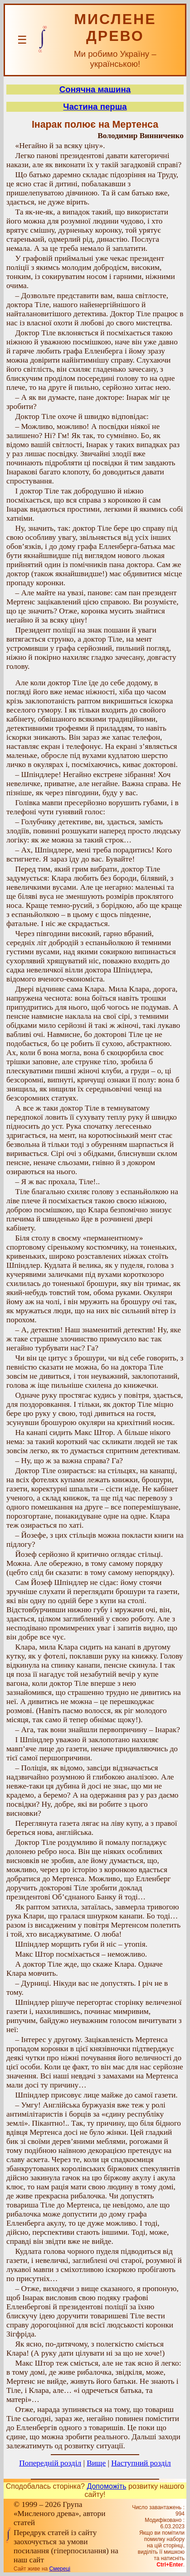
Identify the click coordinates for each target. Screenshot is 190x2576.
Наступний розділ (141, 2463)
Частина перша (95, 106)
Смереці (59, 2569)
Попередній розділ (50, 2463)
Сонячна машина (95, 89)
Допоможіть (106, 2486)
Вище (96, 2463)
